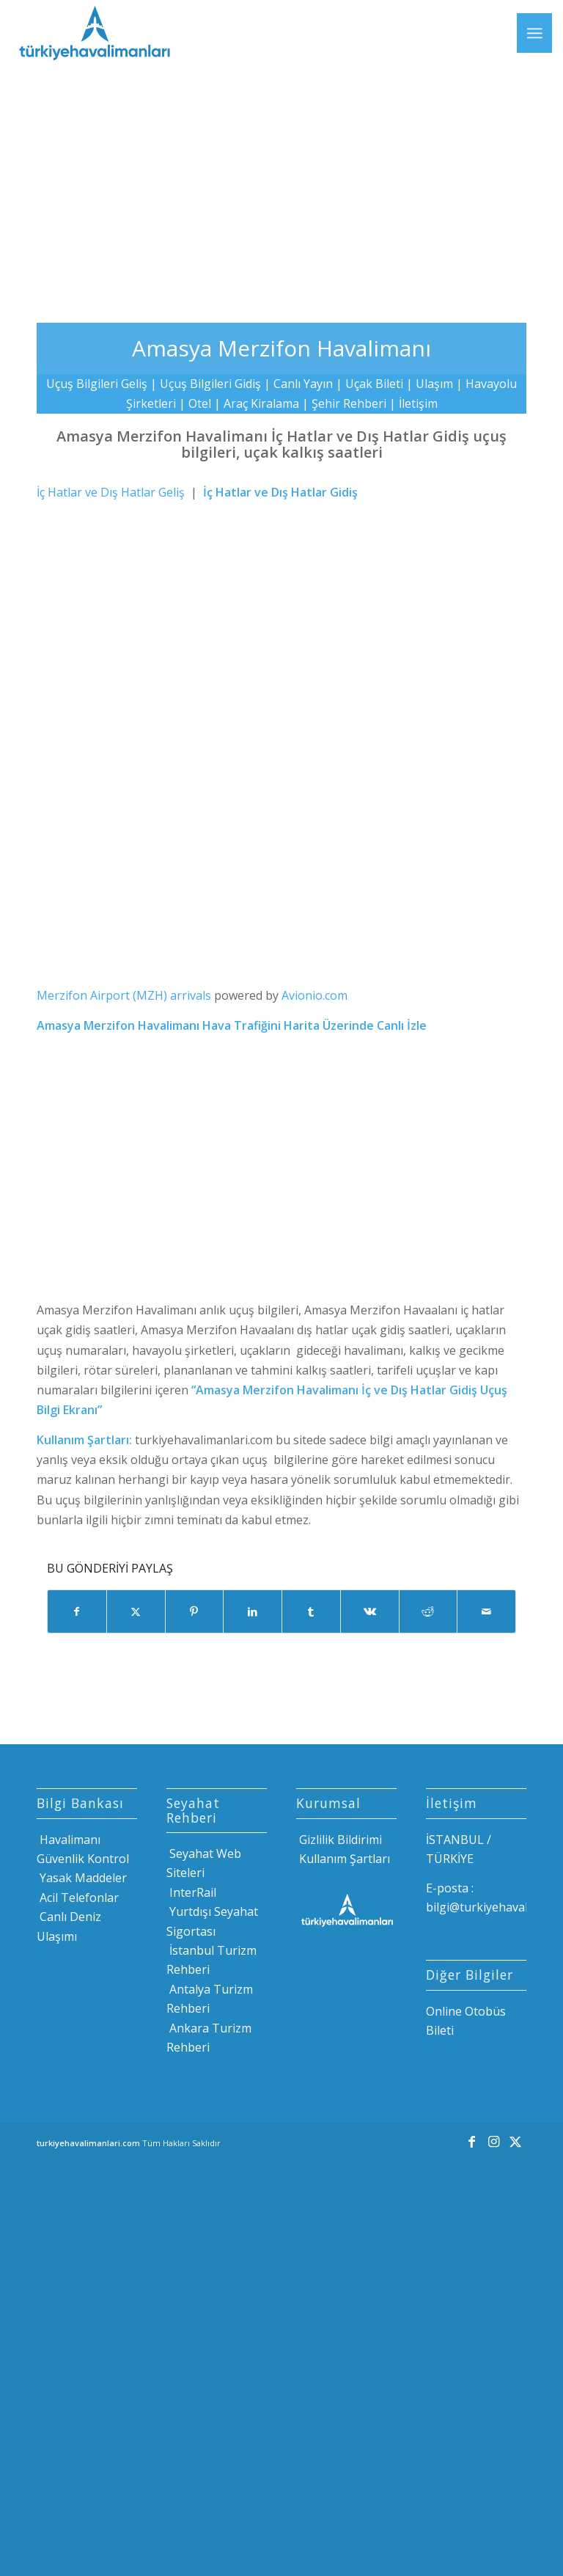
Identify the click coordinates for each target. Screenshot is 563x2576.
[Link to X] (515, 2141)
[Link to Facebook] (471, 2141)
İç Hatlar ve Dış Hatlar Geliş (111, 492)
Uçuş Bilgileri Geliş (96, 384)
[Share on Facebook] (77, 1611)
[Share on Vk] (370, 1611)
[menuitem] (534, 33)
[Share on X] (136, 1611)
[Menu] (534, 33)
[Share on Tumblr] (311, 1611)
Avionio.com (314, 995)
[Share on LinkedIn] (253, 1611)
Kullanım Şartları (343, 1859)
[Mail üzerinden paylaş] (486, 1611)
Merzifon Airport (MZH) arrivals (124, 995)
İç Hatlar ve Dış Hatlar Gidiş (280, 492)
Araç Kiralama (261, 403)
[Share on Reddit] (428, 1611)
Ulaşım (434, 384)
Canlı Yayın (303, 384)
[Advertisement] (281, 183)
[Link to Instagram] (493, 2141)
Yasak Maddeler (82, 1878)
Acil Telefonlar (78, 1897)
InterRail (191, 1892)
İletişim (418, 403)
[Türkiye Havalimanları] (93, 33)
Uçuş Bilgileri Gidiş (210, 384)
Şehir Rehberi (349, 403)
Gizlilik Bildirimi (339, 1840)
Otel (199, 403)
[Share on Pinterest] (195, 1611)
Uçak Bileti (374, 384)
